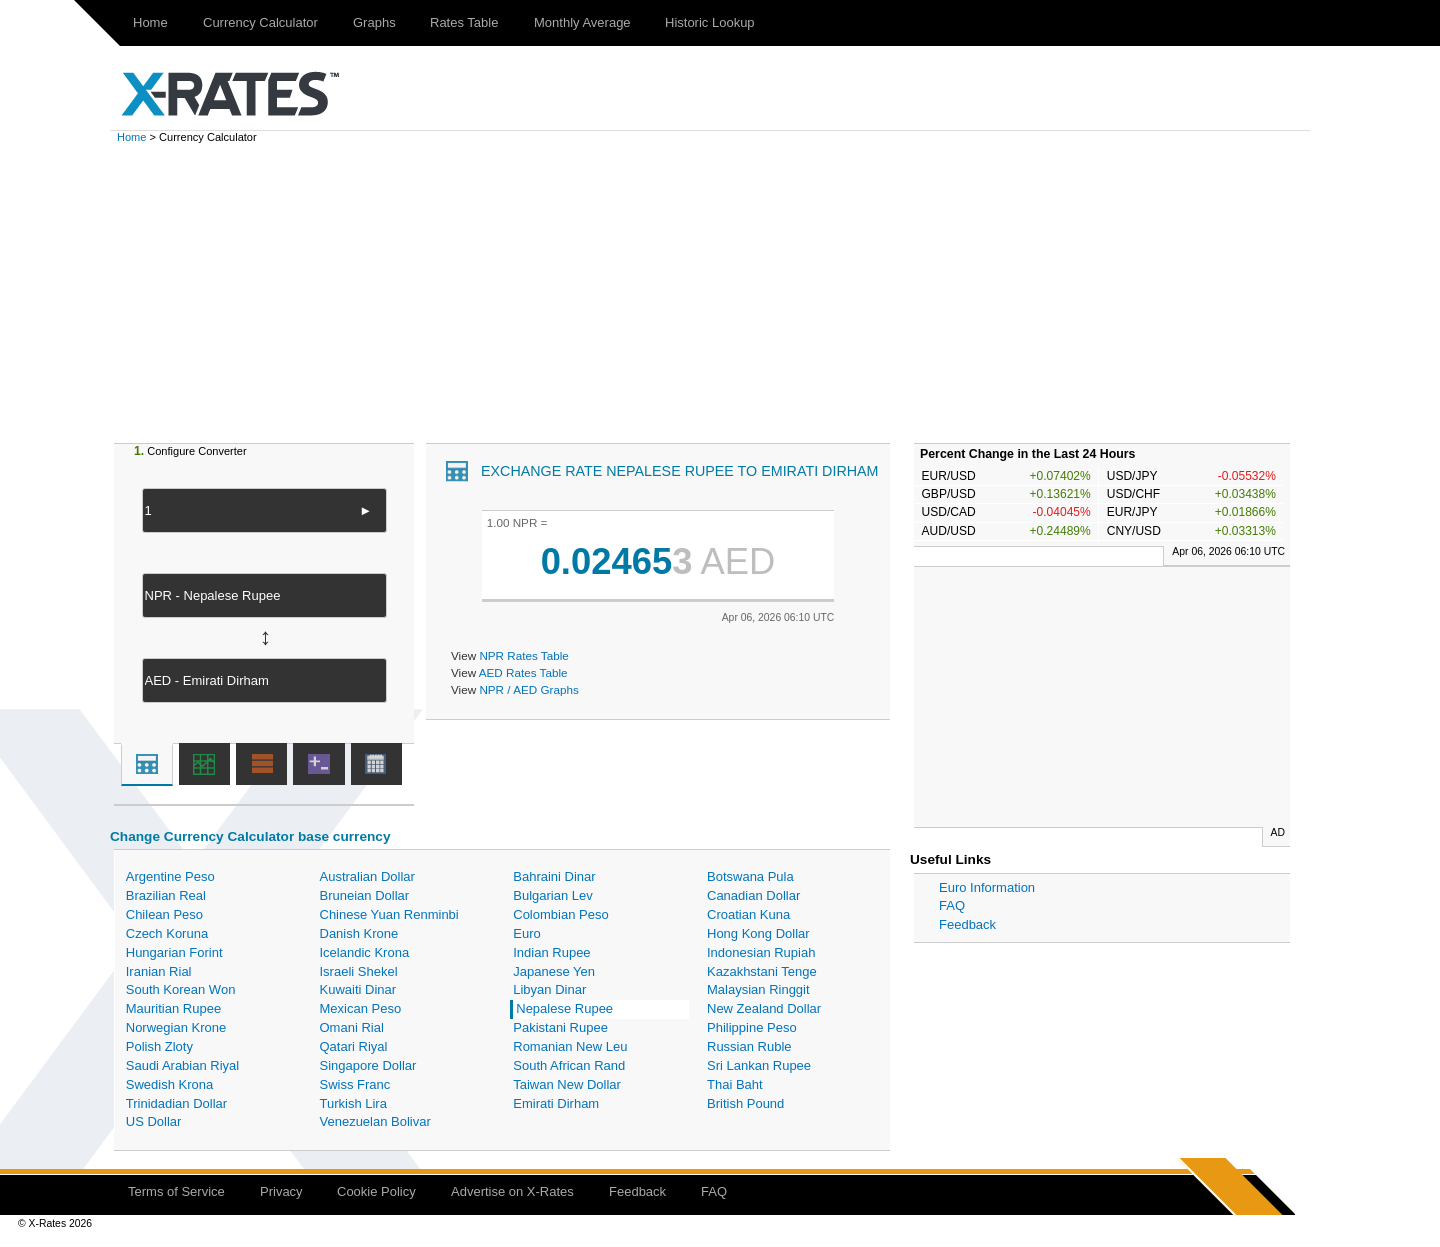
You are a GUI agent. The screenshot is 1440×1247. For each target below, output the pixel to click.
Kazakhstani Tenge (762, 971)
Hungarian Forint (174, 952)
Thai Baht (735, 1084)
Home (150, 22)
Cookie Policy (376, 1191)
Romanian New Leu (570, 1046)
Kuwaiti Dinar (358, 989)
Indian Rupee (551, 952)
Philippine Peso (752, 1027)
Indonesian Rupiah (761, 952)
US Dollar (154, 1121)
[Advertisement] (720, 293)
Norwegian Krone (176, 1027)
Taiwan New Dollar (567, 1084)
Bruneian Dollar (365, 895)
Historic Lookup (710, 22)
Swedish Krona (169, 1084)
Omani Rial (352, 1027)
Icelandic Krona (365, 952)
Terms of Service (176, 1191)
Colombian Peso (560, 914)
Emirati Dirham (556, 1103)
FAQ (952, 905)
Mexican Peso (361, 1008)
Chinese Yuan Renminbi (389, 914)
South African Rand (569, 1065)
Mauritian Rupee (173, 1008)
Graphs (374, 22)
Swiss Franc (355, 1084)
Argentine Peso (170, 876)
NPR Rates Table (523, 655)
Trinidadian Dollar (176, 1103)
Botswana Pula (750, 876)
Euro (526, 933)
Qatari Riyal (354, 1046)
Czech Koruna (167, 933)
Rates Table (464, 22)
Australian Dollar (367, 876)
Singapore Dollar (368, 1065)
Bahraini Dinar (554, 876)
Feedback (967, 924)
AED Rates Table (523, 672)
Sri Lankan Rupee (759, 1065)
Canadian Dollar (753, 895)
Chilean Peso (164, 914)
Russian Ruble (749, 1046)
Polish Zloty (159, 1046)
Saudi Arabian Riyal (182, 1065)
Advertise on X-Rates (512, 1191)
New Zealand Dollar (764, 1008)
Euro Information (987, 887)
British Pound (745, 1103)
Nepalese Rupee (564, 1008)
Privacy (281, 1191)
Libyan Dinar (549, 989)
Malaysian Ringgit (758, 989)
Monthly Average (582, 22)
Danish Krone (359, 933)
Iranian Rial (159, 971)
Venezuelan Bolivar (375, 1121)
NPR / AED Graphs (528, 689)
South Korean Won (181, 989)
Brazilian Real (166, 895)
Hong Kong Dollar (758, 933)
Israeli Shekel (359, 971)
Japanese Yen (554, 971)
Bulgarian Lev (553, 895)
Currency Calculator (260, 22)
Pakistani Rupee (560, 1027)
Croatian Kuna (748, 914)
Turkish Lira (353, 1103)
